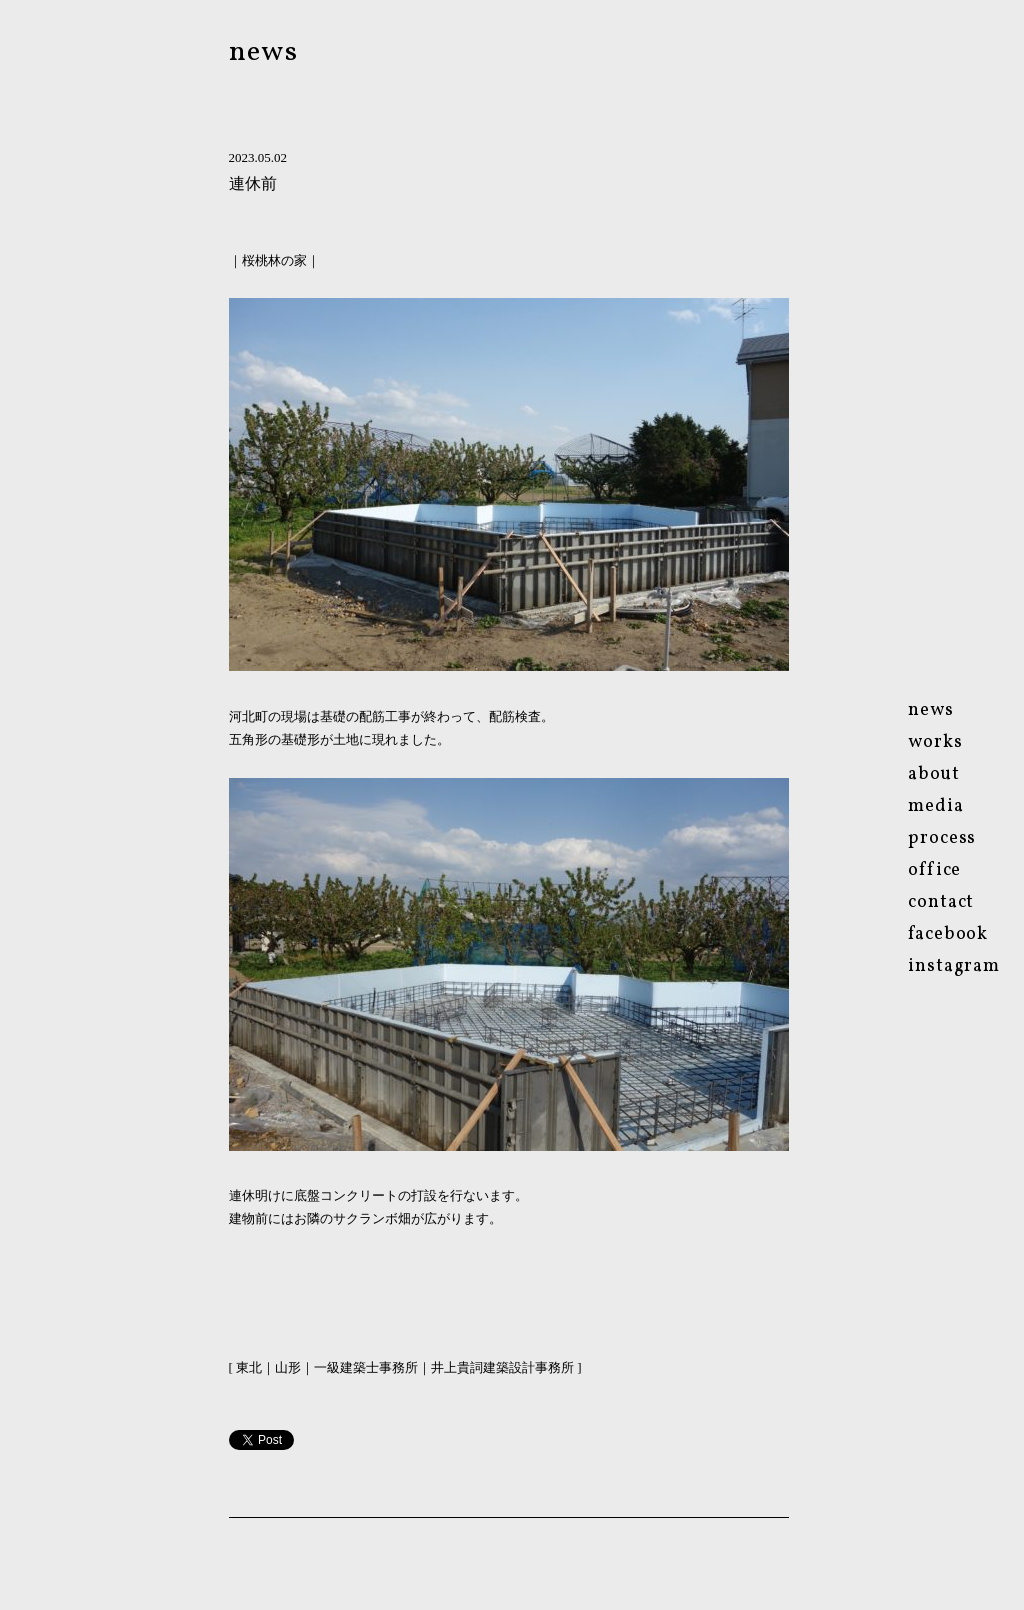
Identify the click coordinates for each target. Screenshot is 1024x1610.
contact (941, 902)
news (264, 52)
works (935, 742)
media (936, 806)
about (934, 774)
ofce (934, 870)
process (942, 838)
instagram (954, 966)
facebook (948, 934)
